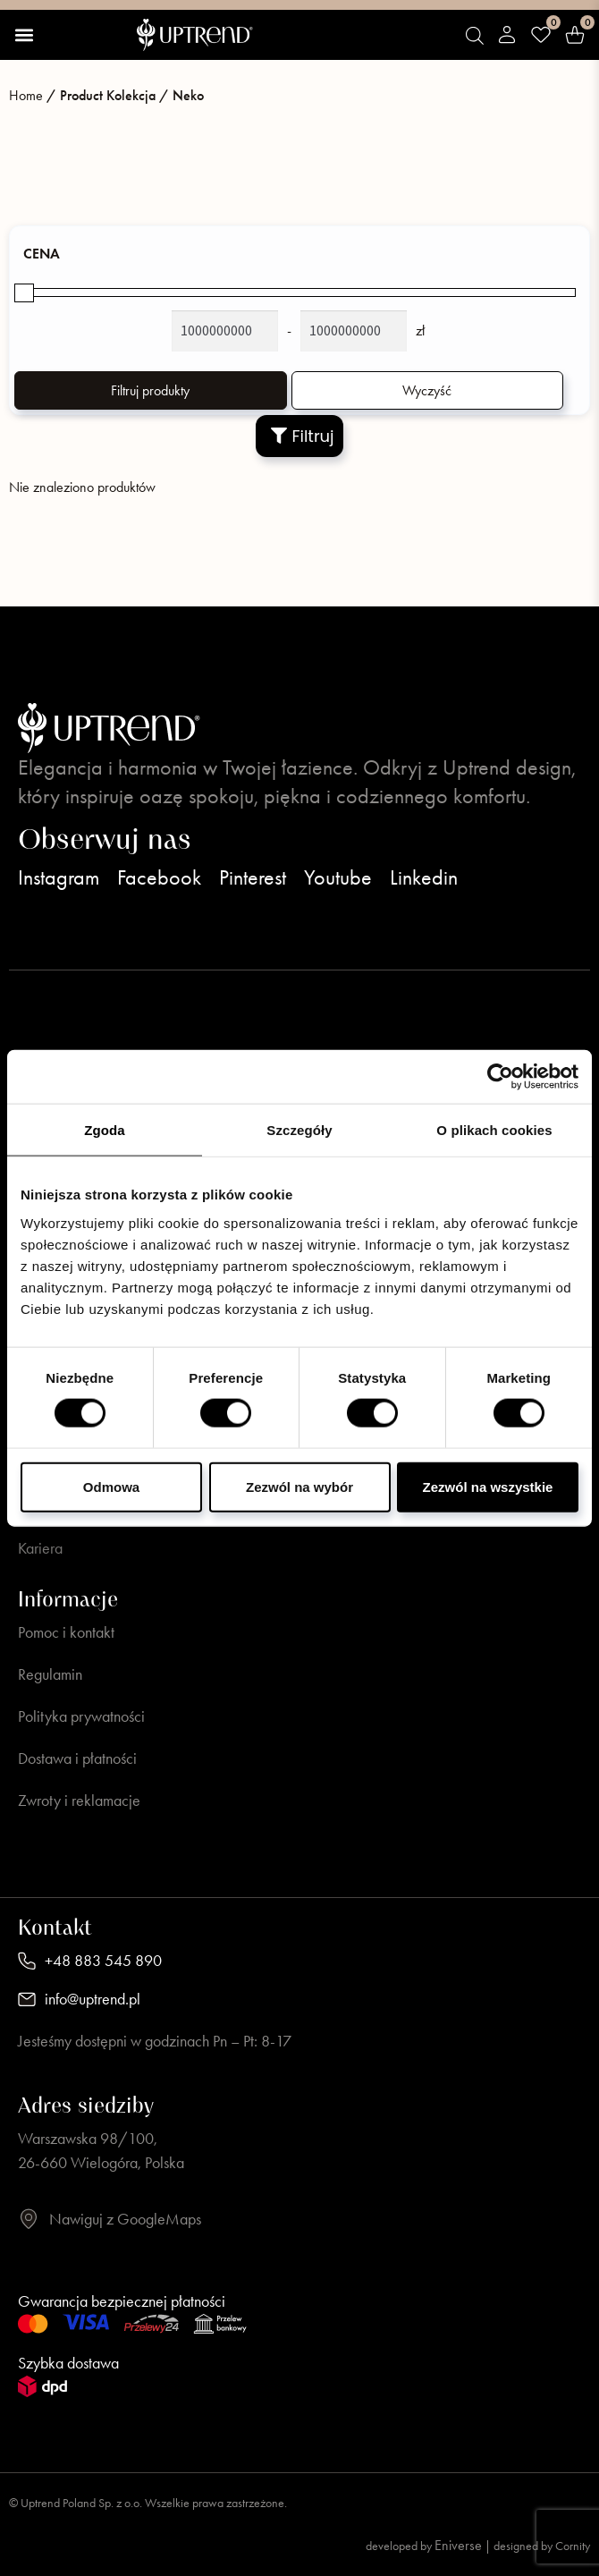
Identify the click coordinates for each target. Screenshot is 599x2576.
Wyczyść (426, 390)
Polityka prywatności (81, 1716)
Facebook (159, 877)
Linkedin (424, 877)
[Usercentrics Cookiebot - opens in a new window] (500, 1076)
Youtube (338, 877)
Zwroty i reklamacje (79, 1800)
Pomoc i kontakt (66, 1632)
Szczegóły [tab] (299, 1130)
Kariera (40, 1548)
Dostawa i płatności (77, 1758)
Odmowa (111, 1486)
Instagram (58, 877)
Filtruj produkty (150, 390)
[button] (23, 34)
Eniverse (458, 2545)
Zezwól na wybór (299, 1486)
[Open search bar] (475, 36)
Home (26, 95)
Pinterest (252, 877)
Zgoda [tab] (104, 1130)
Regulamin (50, 1674)
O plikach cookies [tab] (494, 1130)
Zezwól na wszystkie (488, 1486)
